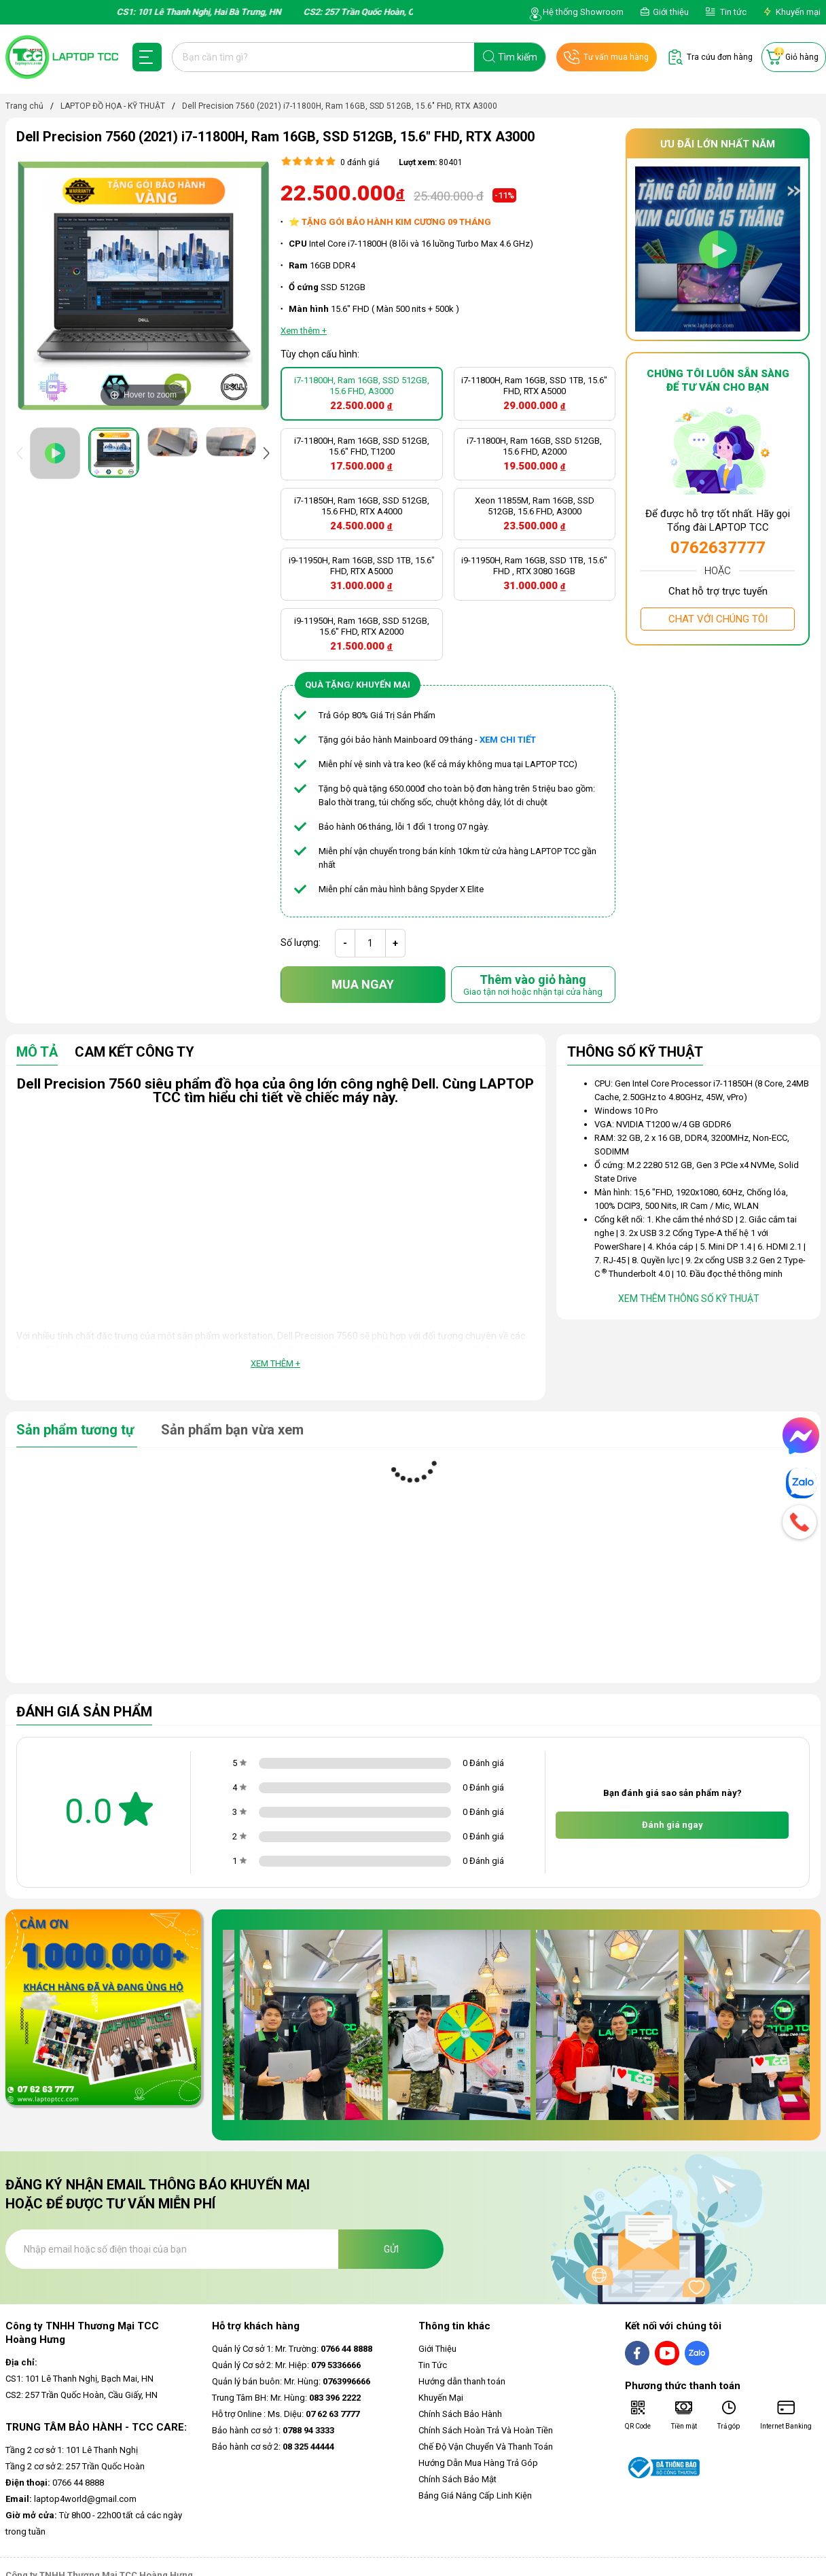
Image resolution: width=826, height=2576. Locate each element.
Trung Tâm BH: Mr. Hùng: (286, 2398)
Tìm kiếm (517, 57)
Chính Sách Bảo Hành (460, 2414)
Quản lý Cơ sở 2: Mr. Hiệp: (286, 2365)
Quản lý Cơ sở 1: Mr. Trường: (292, 2349)
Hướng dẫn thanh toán (461, 2381)
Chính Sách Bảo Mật (457, 2479)
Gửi (391, 2249)
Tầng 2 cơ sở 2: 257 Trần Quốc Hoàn (75, 2466)
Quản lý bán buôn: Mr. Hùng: (291, 2381)
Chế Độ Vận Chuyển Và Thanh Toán (485, 2446)
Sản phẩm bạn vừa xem (232, 1430)
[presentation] (22, 453)
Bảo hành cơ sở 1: (273, 2430)
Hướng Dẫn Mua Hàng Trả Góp (478, 2463)
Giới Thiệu (437, 2349)
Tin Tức (432, 2365)
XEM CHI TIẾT (508, 740)
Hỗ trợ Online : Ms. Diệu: (285, 2414)
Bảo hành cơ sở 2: (273, 2446)
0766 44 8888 (54, 2482)
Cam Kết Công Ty (134, 1052)
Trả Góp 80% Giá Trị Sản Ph (371, 715)
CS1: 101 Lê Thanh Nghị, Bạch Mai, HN (79, 2379)
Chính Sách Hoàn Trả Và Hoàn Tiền (485, 2430)
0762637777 (718, 547)
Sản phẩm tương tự (76, 1430)
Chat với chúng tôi (718, 619)
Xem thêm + (275, 1363)
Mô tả (37, 1052)
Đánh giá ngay (672, 1825)
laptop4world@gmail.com (71, 2499)
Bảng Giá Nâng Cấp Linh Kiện (475, 2495)
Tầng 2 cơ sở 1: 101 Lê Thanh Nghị (71, 2450)
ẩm (429, 715)
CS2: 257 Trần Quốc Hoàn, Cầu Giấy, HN (81, 2395)
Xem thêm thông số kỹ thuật (688, 1298)
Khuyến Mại (440, 2398)
